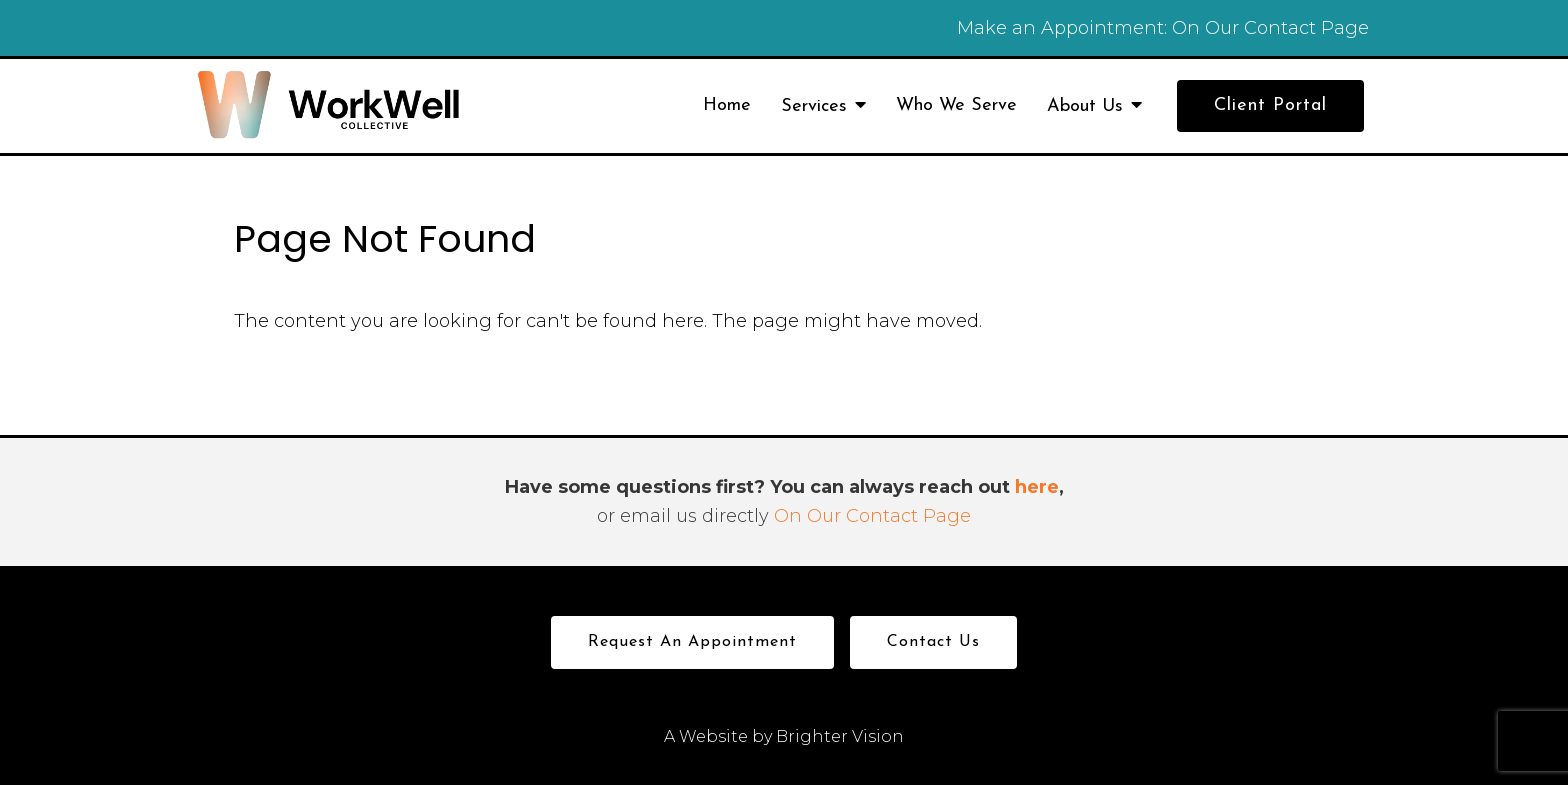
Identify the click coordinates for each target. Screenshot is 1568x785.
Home (727, 105)
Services (814, 106)
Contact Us (933, 642)
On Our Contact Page (1270, 28)
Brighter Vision (840, 736)
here (1037, 487)
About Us (1085, 106)
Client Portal (1270, 105)
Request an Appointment (692, 642)
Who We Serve (956, 105)
